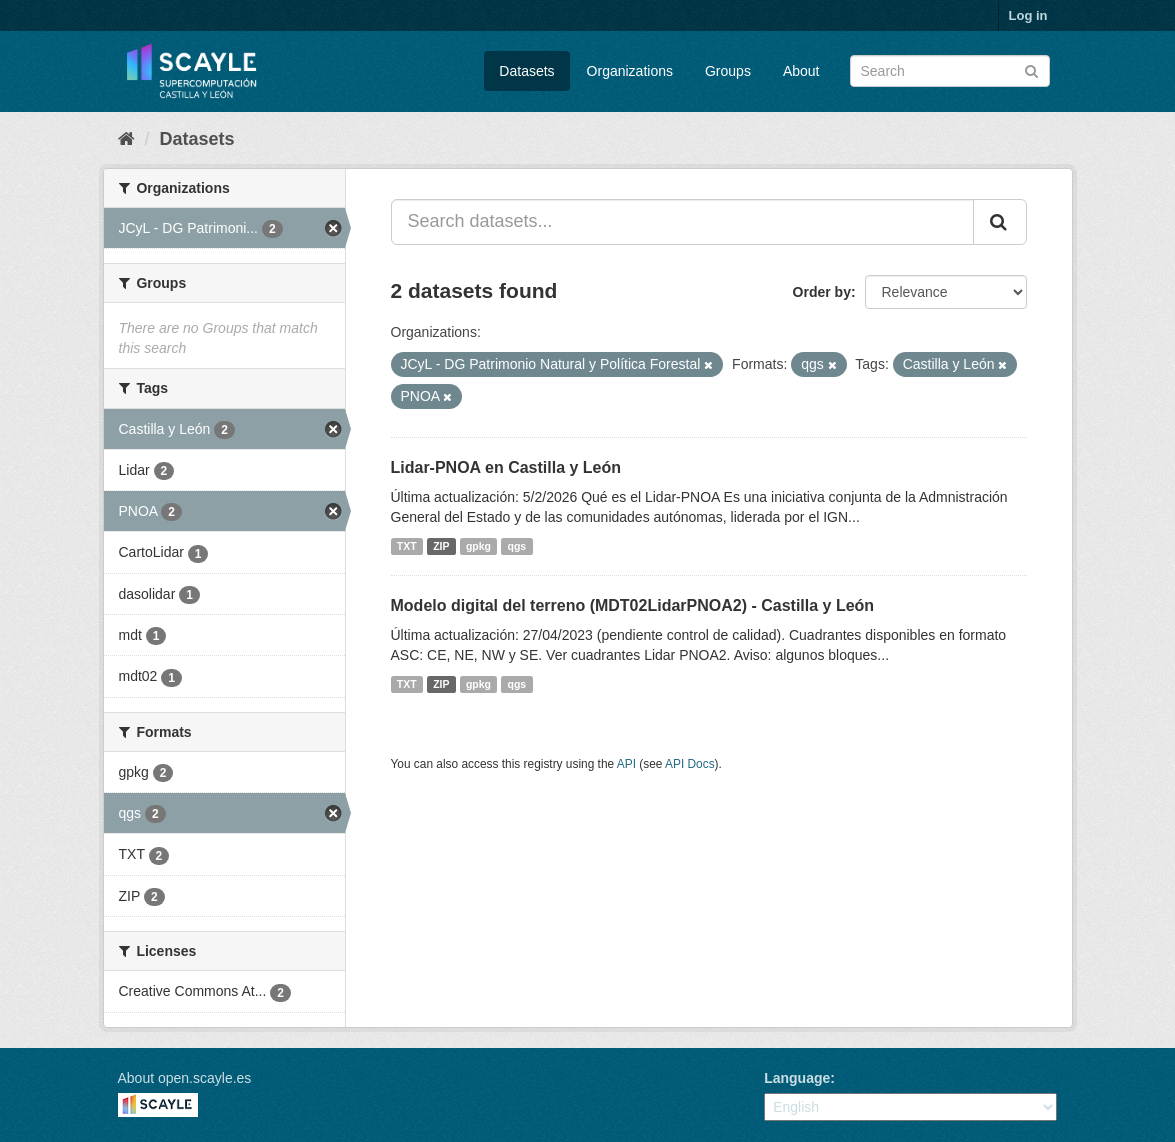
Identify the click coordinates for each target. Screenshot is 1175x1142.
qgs (517, 546)
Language (797, 1078)
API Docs (690, 764)
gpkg (478, 546)
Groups (728, 71)
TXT (407, 546)
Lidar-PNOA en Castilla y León (506, 467)
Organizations (630, 71)
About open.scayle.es (185, 1078)
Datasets (526, 71)
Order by (822, 292)
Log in (1028, 15)
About (801, 71)
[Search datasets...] (682, 222)
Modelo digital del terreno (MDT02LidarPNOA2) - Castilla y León (633, 605)
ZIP (441, 546)
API (626, 764)
